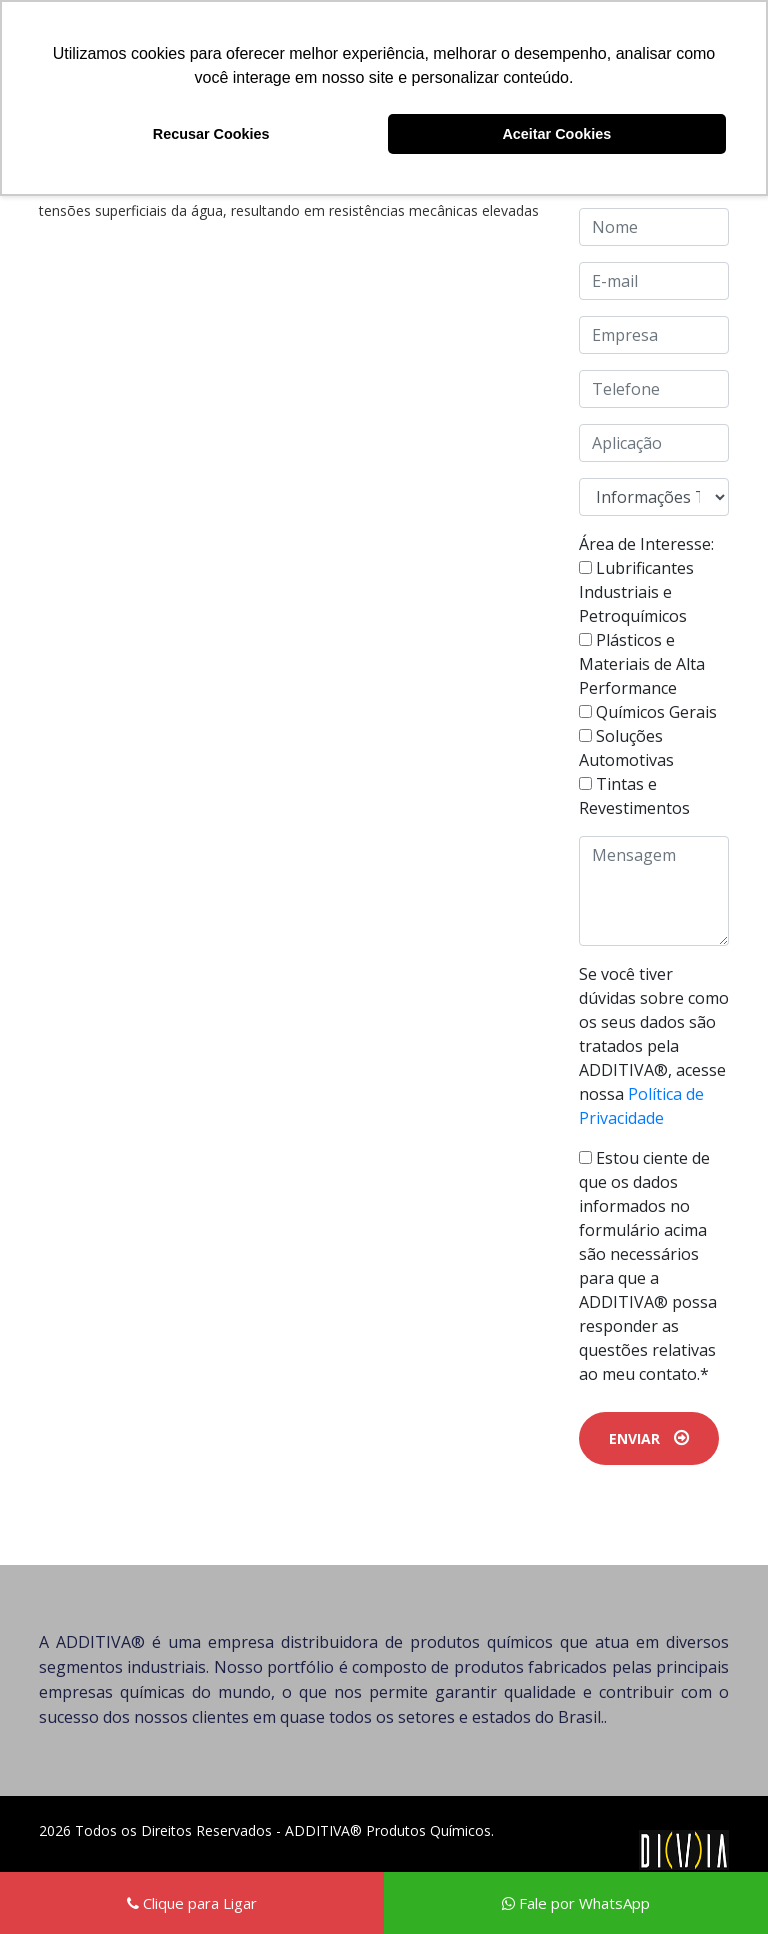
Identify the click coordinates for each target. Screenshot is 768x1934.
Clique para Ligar (192, 1903)
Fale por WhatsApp (576, 1903)
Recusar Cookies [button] (211, 134)
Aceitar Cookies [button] (556, 134)
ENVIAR (649, 1438)
